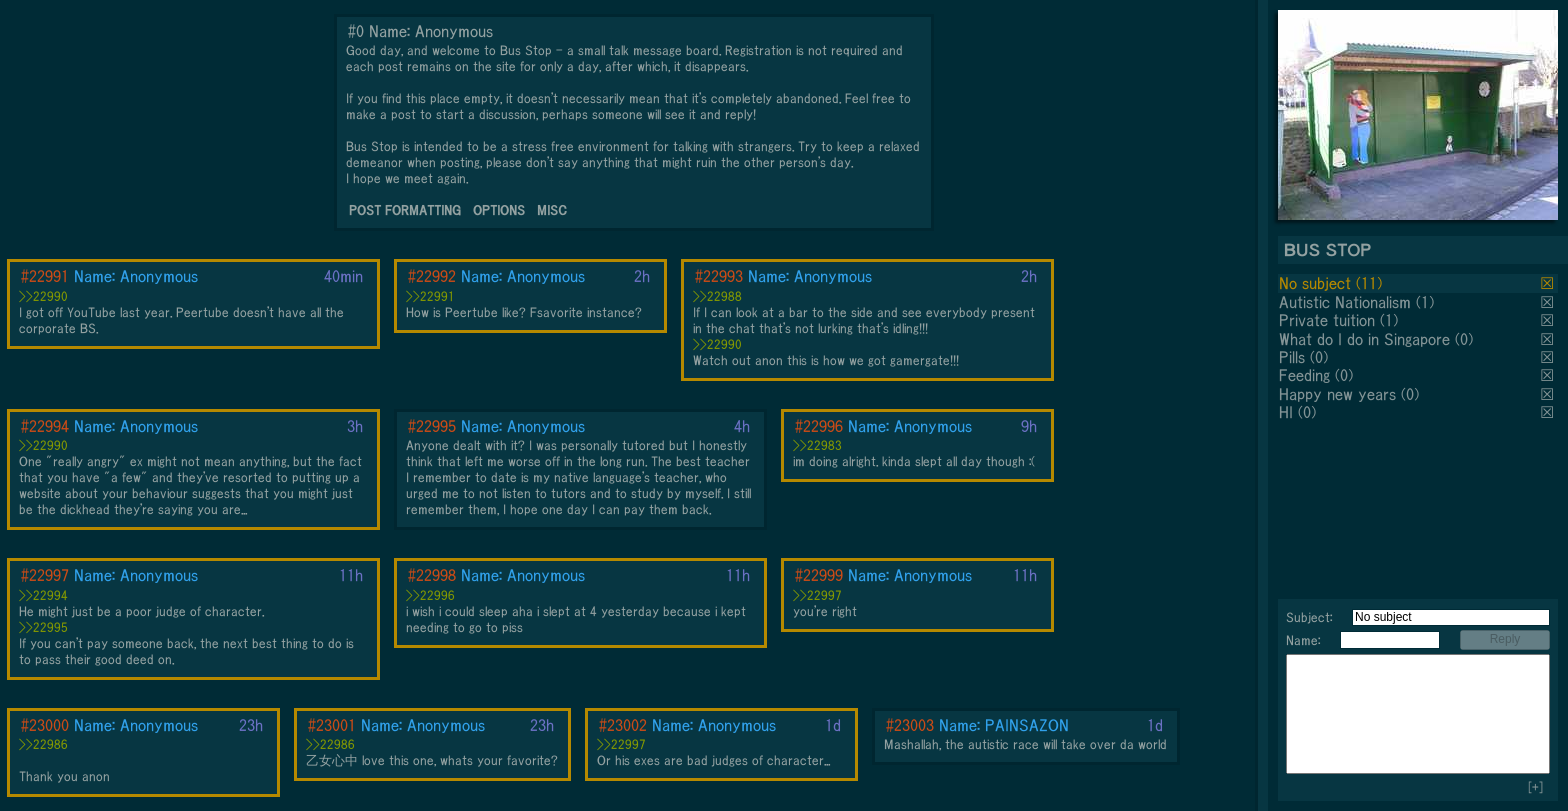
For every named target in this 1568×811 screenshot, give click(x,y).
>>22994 (43, 595)
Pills (1292, 357)
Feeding (1304, 375)
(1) (1425, 302)
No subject (1317, 283)
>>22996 (430, 595)
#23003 (910, 725)
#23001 (332, 725)
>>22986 (43, 744)
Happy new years (1337, 394)
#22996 (819, 426)
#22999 (819, 575)
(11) (1369, 283)
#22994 (45, 426)
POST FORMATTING (405, 210)
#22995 (432, 426)
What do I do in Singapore (1364, 339)
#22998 (432, 575)
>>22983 (817, 445)
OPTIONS (499, 210)
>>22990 (43, 296)
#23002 (623, 725)
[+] (1535, 787)
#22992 (432, 276)
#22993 (719, 276)
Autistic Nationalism (1345, 302)
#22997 (45, 575)
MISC (552, 210)
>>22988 (717, 296)
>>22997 (817, 595)
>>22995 (43, 627)
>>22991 (430, 296)
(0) (1464, 339)
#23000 (45, 725)
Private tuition (1327, 320)
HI (1286, 412)
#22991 (45, 276)
